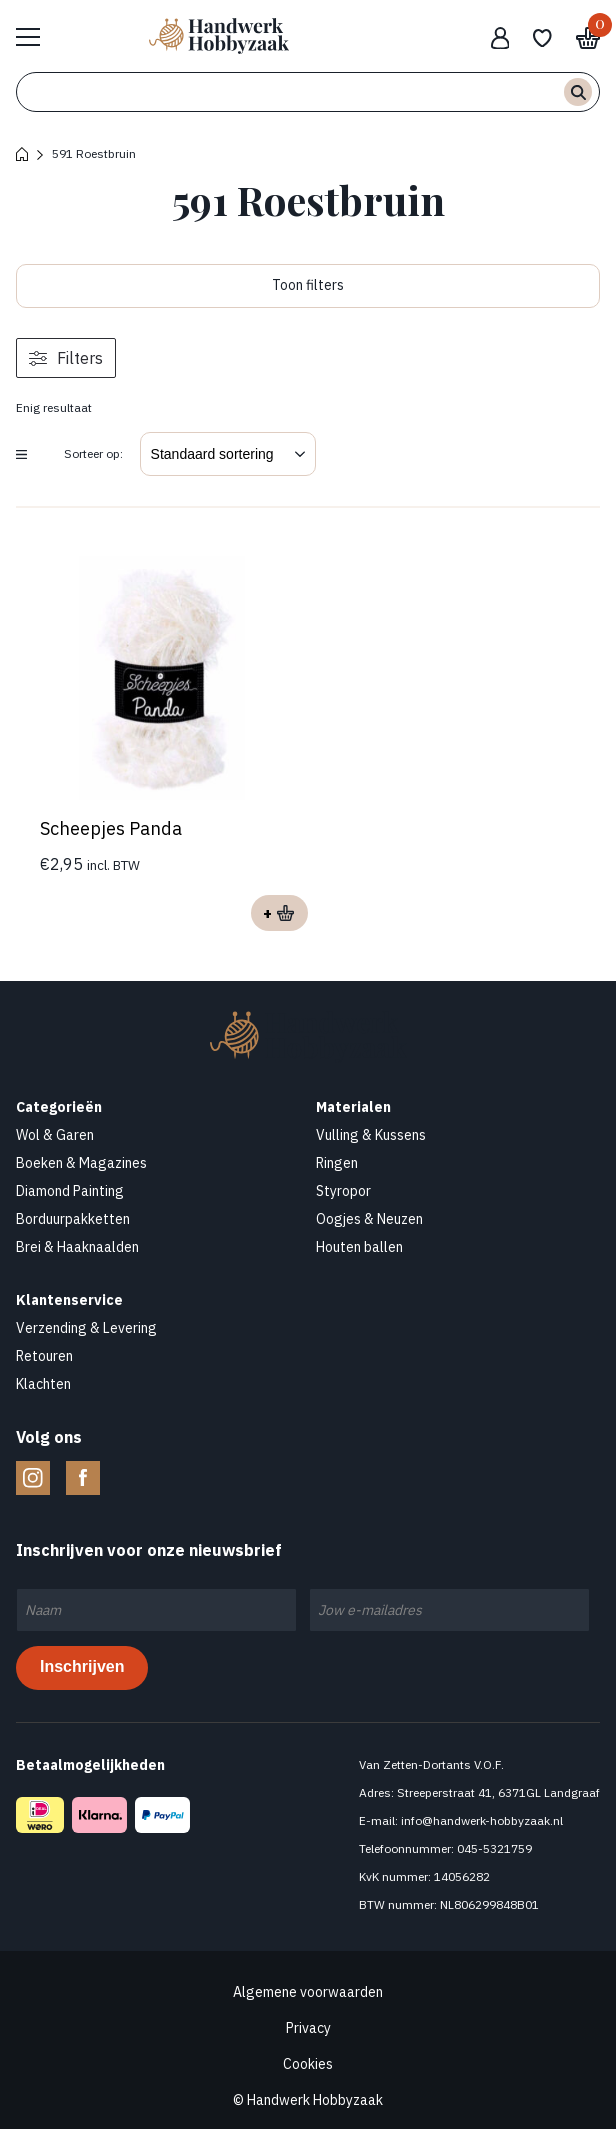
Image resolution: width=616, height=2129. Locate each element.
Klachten (43, 1384)
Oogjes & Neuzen (369, 1219)
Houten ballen (359, 1247)
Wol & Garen (55, 1135)
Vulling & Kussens (371, 1135)
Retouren (44, 1356)
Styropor (343, 1191)
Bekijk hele (38, 36)
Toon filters (308, 285)
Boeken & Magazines (81, 1163)
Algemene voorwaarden (308, 1992)
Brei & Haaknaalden (77, 1247)
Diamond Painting (70, 1191)
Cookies (308, 2064)
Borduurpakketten (73, 1219)
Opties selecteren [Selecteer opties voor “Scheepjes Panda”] (279, 913)
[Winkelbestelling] (228, 454)
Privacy (308, 2028)
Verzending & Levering (86, 1328)
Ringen (337, 1163)
